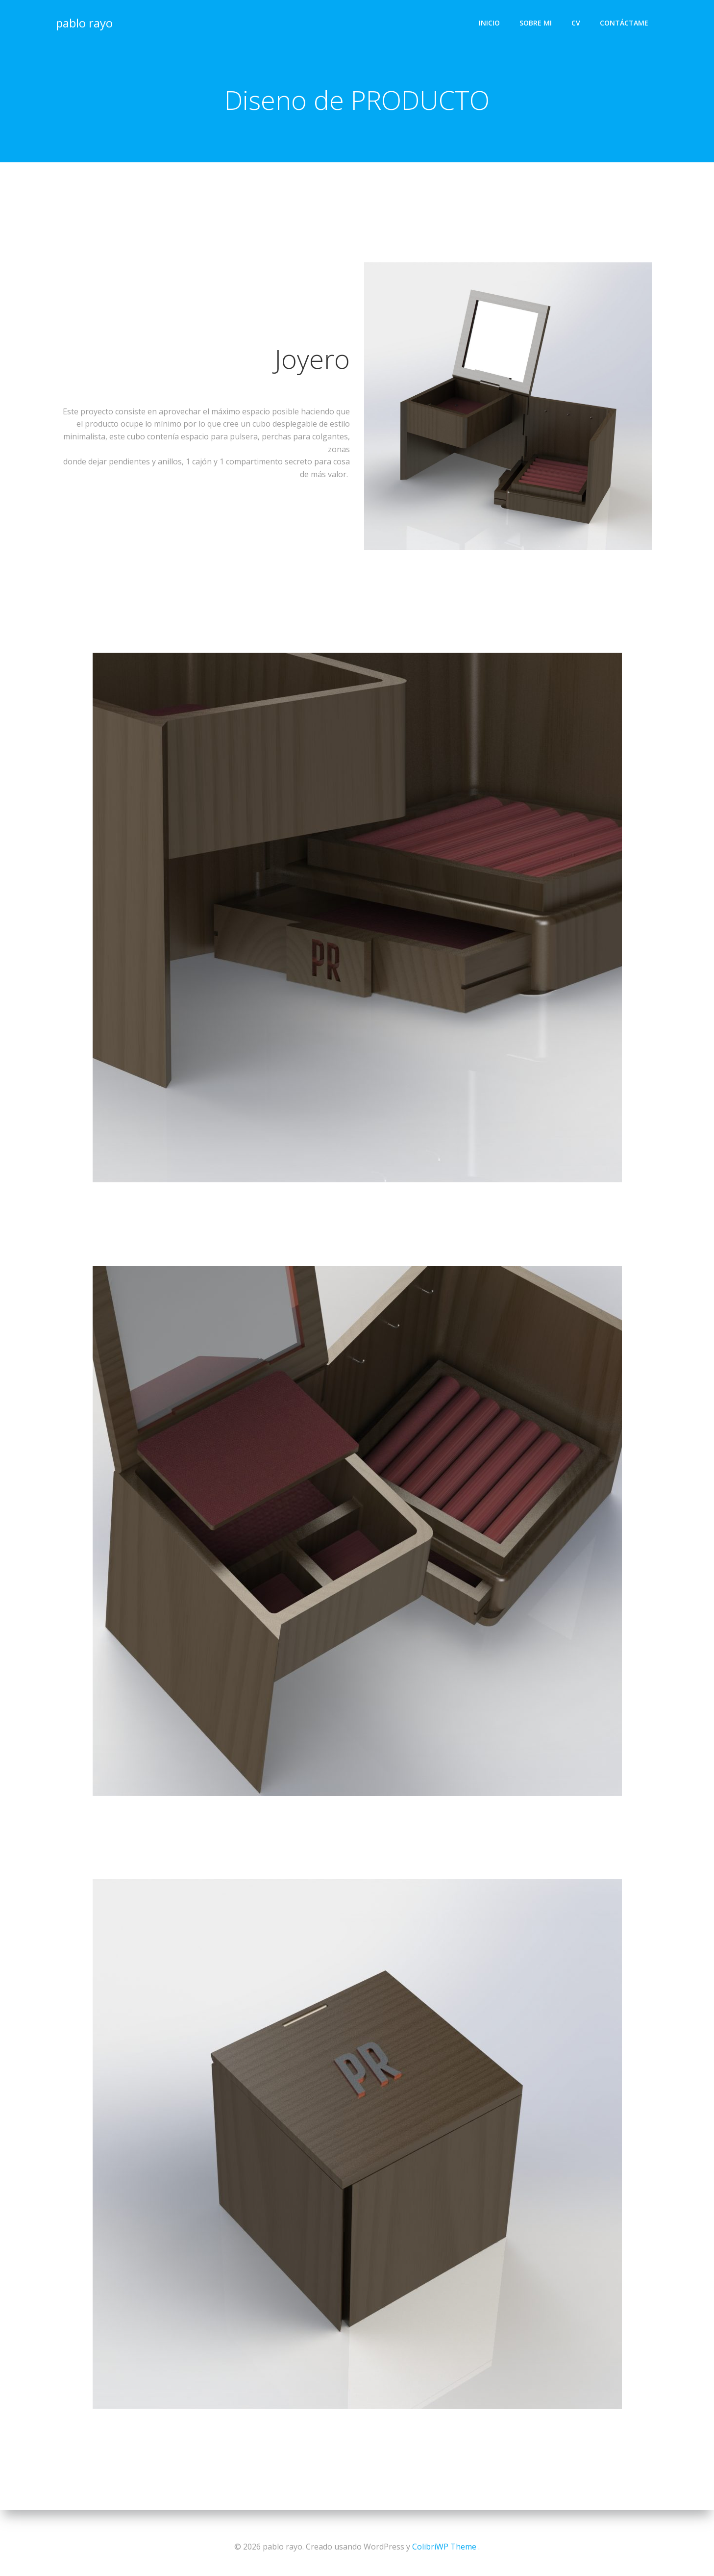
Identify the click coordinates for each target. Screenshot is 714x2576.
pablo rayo (83, 22)
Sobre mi (536, 22)
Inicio (490, 22)
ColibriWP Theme (444, 2546)
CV (576, 22)
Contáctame (625, 22)
